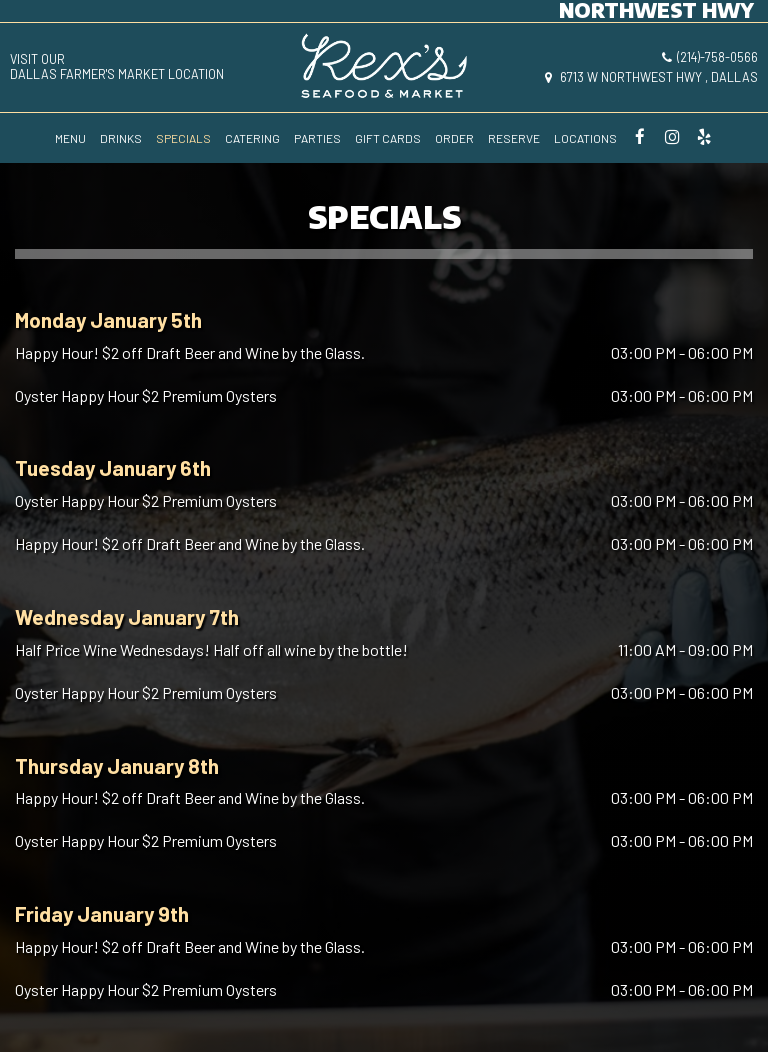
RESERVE (514, 138)
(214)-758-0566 (710, 57)
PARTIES (317, 138)
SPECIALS (183, 138)
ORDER (454, 138)
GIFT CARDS (388, 138)
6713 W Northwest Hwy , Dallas (651, 77)
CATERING (252, 138)
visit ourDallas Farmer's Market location (117, 67)
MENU (70, 138)
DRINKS (121, 138)
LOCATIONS (585, 138)
